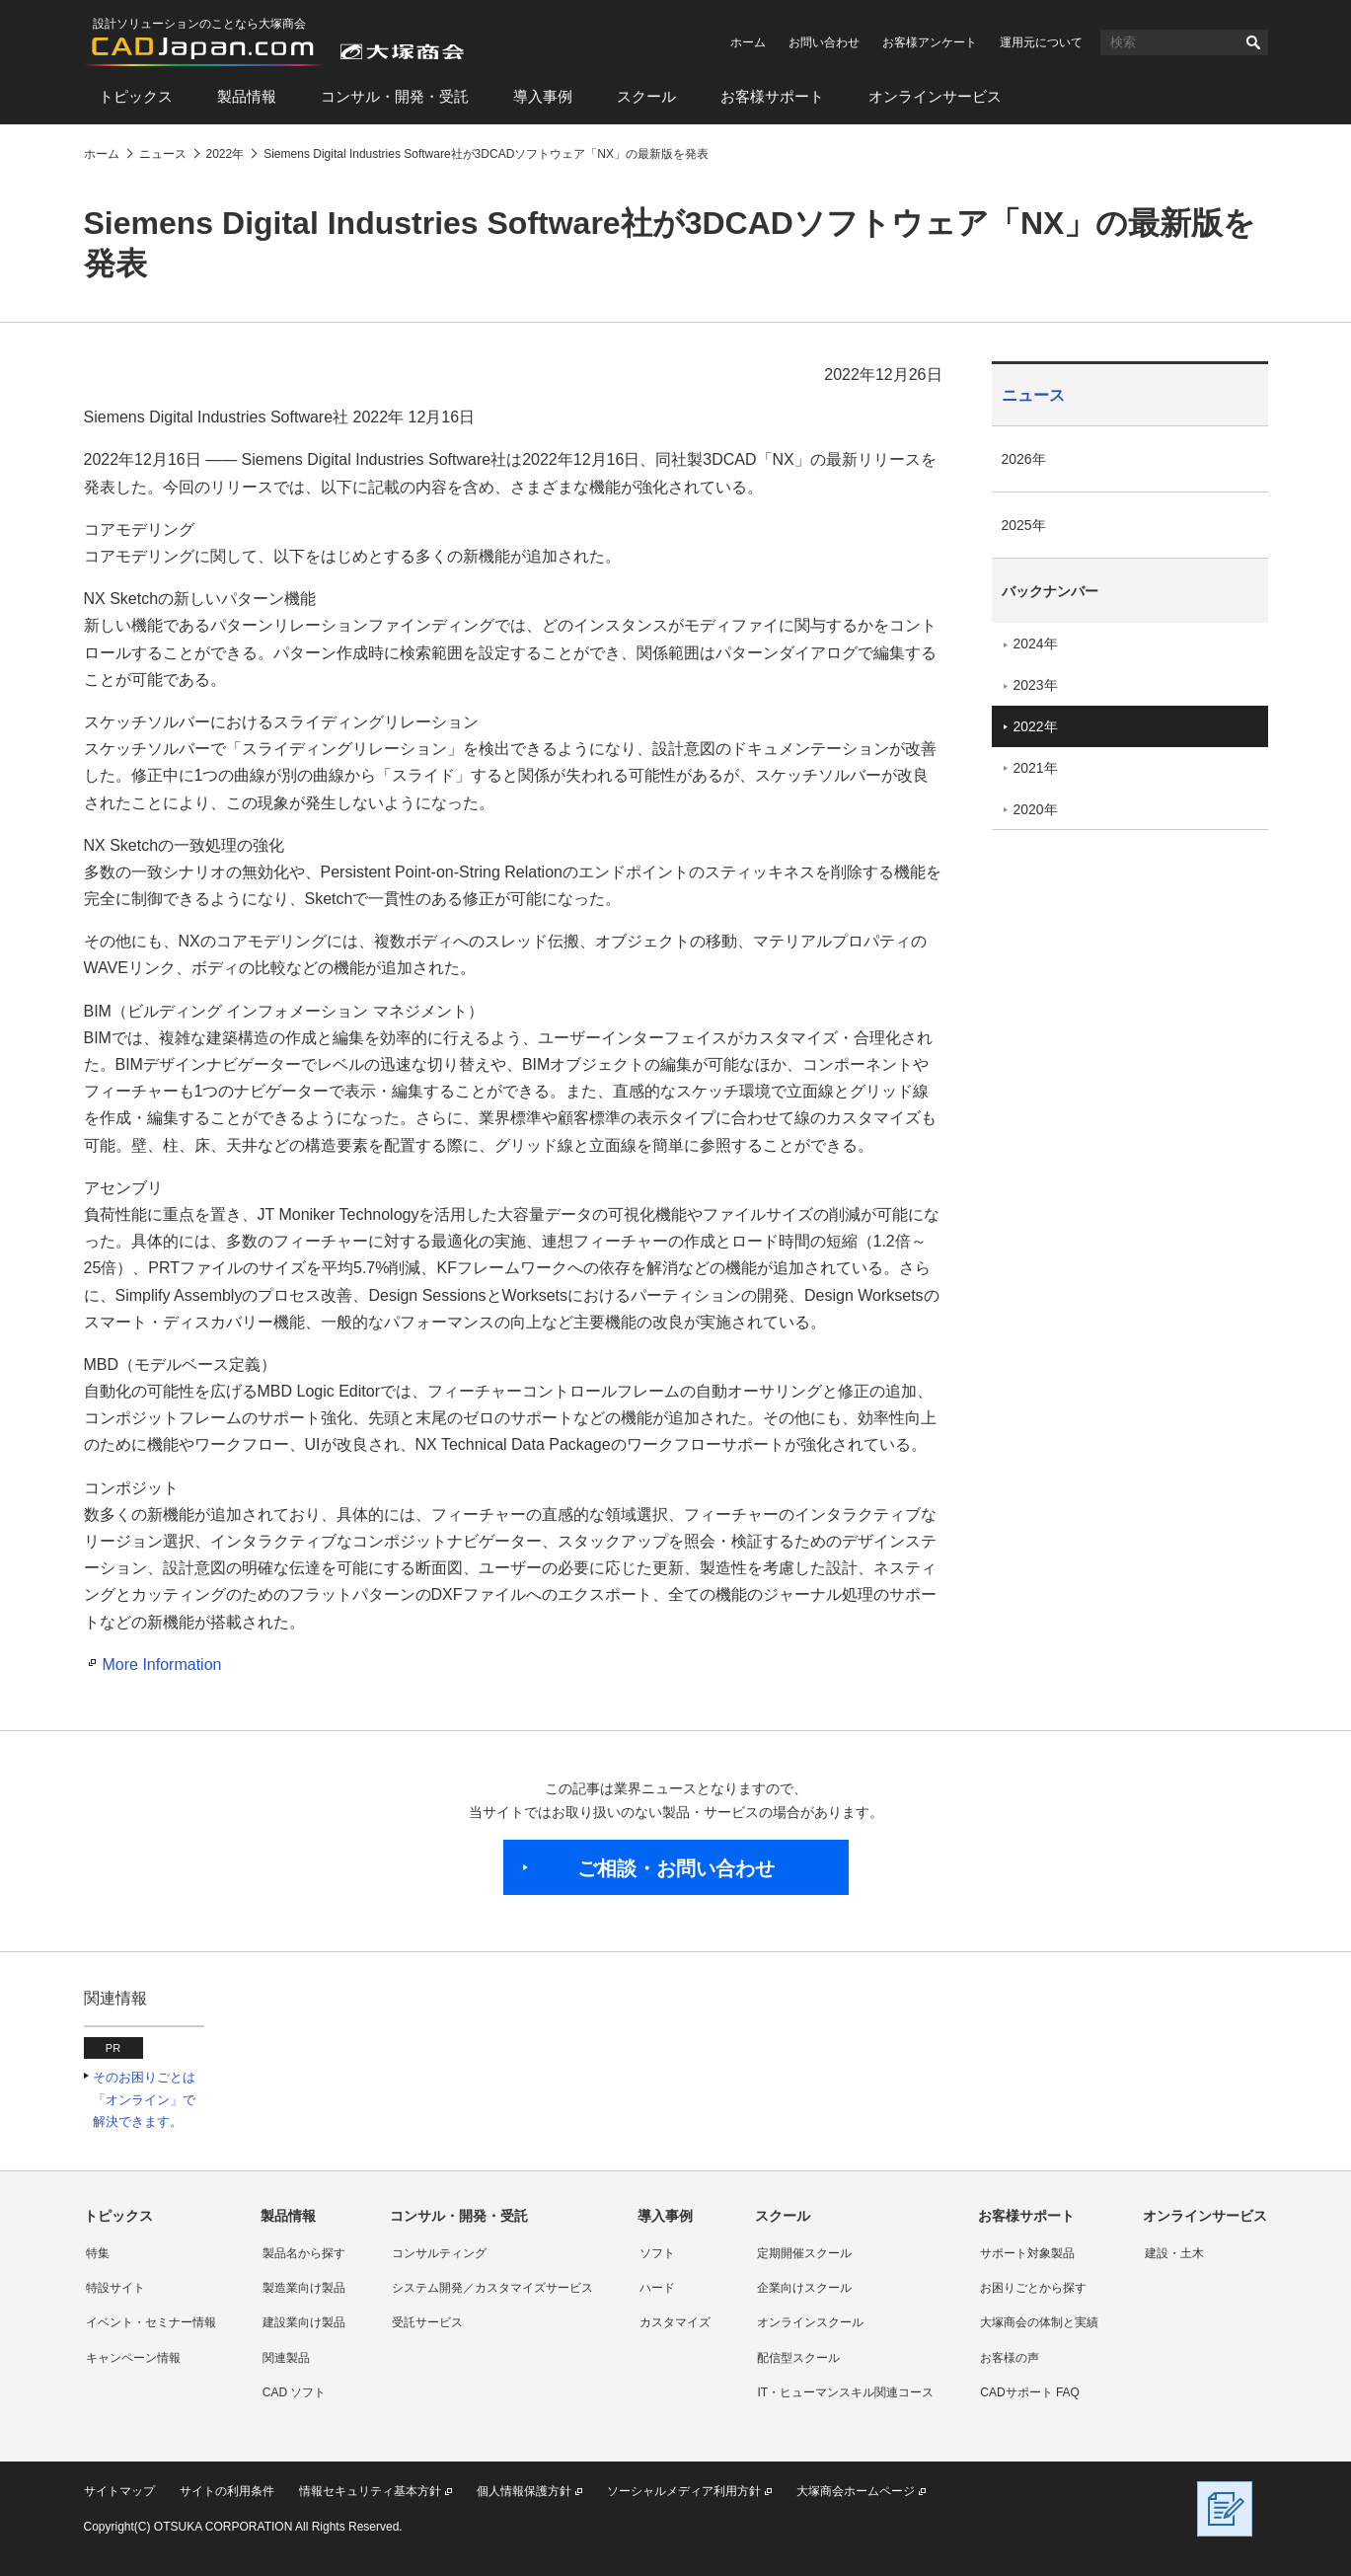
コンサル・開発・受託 (395, 96)
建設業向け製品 (304, 2322)
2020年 (1035, 809)
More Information (162, 1664)
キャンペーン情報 (133, 2358)
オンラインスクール (810, 2322)
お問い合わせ (824, 42)
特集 (98, 2253)
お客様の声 (1009, 2358)
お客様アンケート (929, 42)
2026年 (1024, 459)
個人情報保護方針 (524, 2491)
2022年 (1035, 726)
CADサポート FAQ (1030, 2392)
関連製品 (286, 2358)
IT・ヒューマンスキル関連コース (845, 2392)
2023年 (1035, 685)
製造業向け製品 (304, 2288)
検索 (1253, 42)
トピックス (136, 96)
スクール (646, 96)
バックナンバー (1050, 591)
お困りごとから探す (1033, 2288)
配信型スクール (798, 2358)
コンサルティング (439, 2253)
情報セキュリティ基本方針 (370, 2491)
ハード (657, 2288)
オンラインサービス (935, 96)
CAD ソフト (295, 2392)
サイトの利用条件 (227, 2491)
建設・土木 (1174, 2253)
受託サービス (427, 2322)
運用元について (1041, 42)
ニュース (1033, 395)
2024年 (1035, 643)
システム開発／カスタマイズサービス (492, 2288)
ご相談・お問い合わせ (676, 1868)
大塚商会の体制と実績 (1039, 2322)
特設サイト (115, 2288)
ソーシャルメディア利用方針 (684, 2491)
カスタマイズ (675, 2322)
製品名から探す (304, 2253)
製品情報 (246, 96)
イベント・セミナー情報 (151, 2322)
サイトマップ (119, 2491)
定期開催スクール (804, 2253)
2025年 (1024, 525)
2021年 (1035, 768)
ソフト (657, 2253)
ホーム (748, 42)
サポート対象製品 (1027, 2253)
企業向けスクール (804, 2288)
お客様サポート (772, 96)
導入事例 (542, 96)
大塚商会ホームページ (855, 2491)
